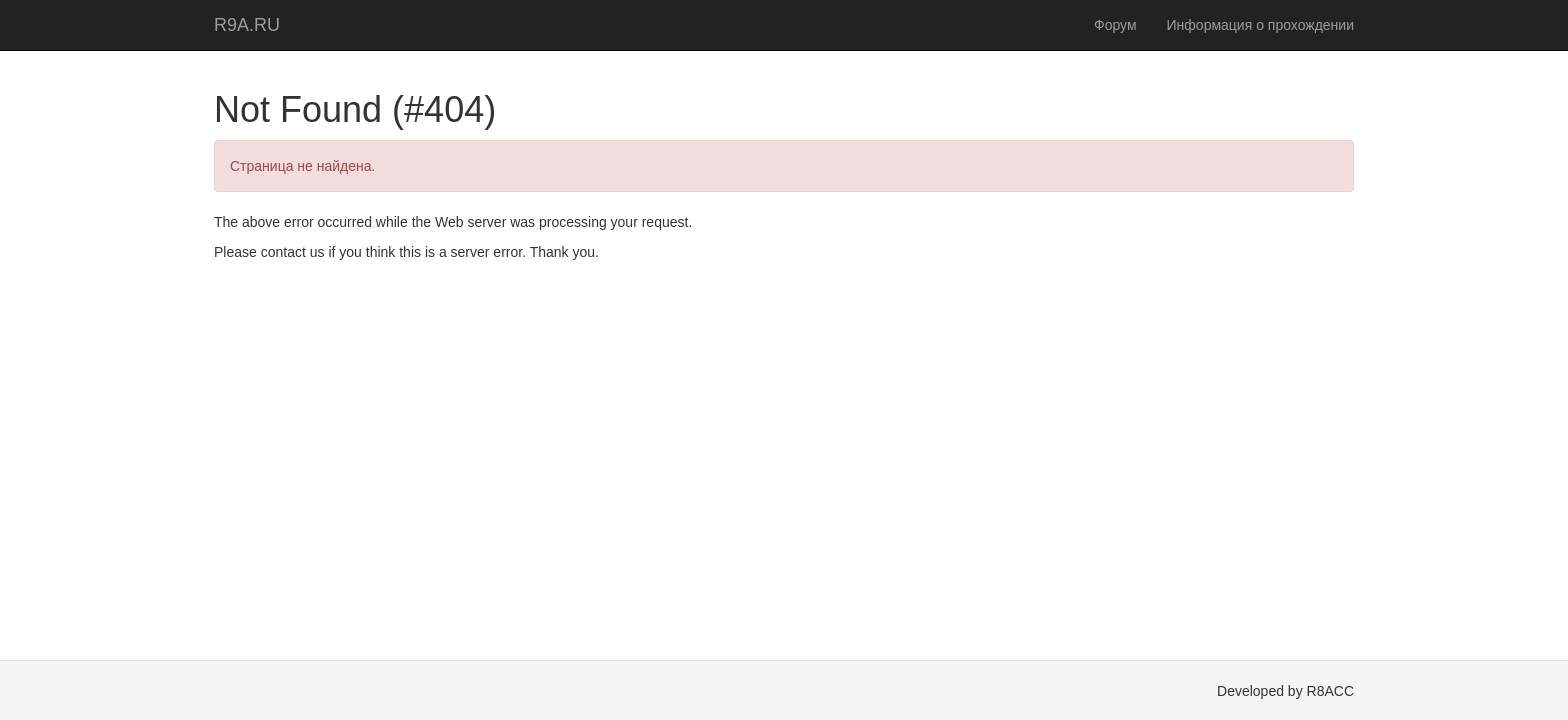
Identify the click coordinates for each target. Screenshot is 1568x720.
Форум (1115, 25)
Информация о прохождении (1260, 25)
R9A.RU (247, 25)
